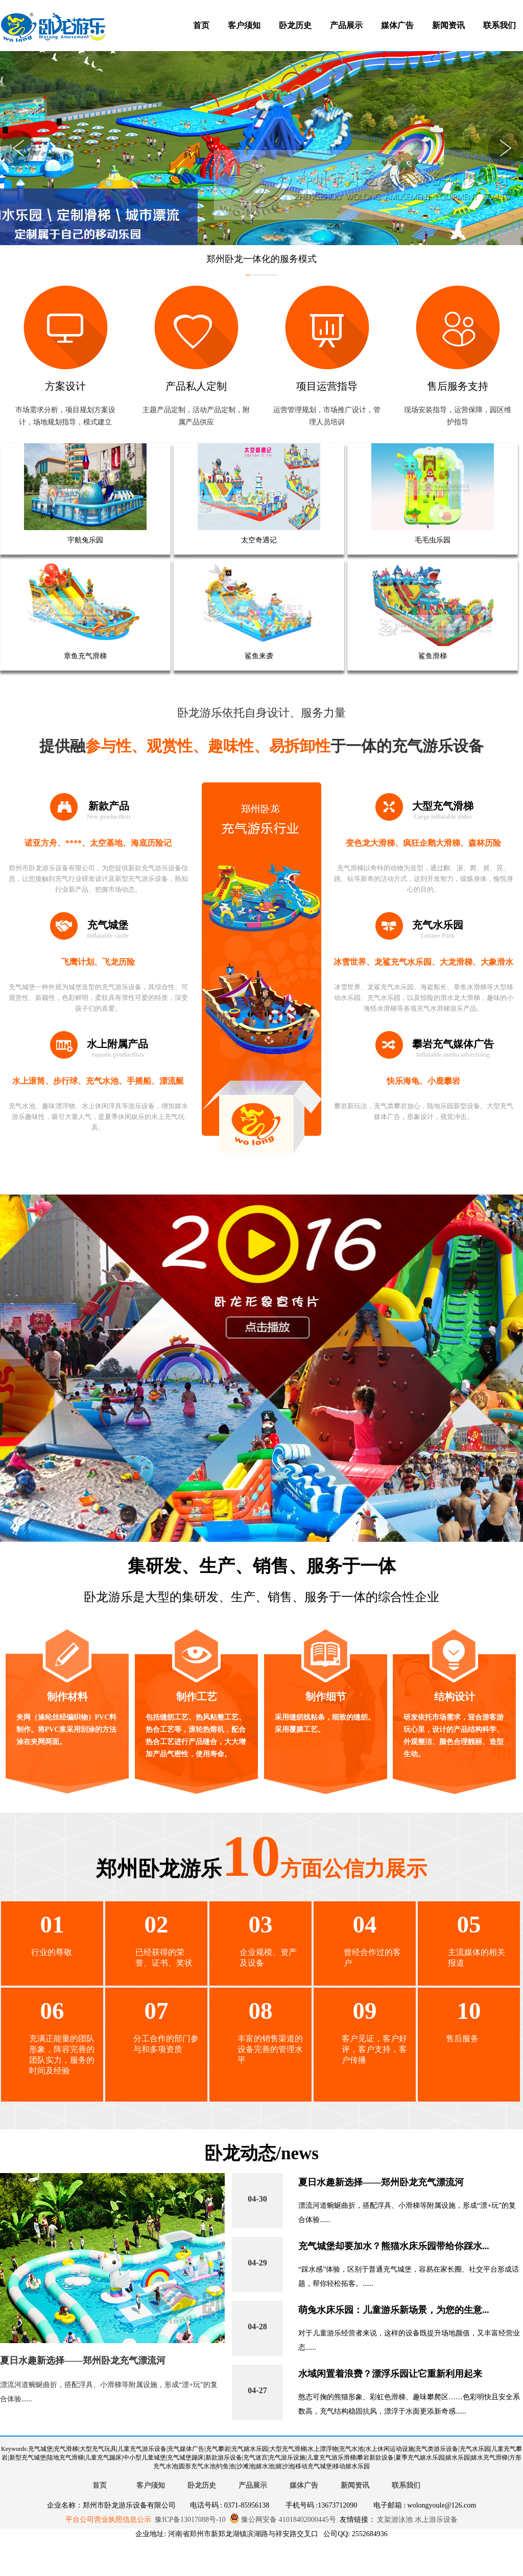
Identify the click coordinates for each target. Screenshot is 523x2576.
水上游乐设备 (435, 2519)
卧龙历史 (295, 25)
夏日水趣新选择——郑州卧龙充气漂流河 (82, 2360)
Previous (18, 148)
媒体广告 (397, 25)
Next (505, 148)
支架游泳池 (394, 2519)
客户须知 (244, 25)
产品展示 (346, 25)
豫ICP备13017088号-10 (190, 2519)
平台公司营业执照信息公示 (108, 2519)
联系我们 (499, 25)
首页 (201, 25)
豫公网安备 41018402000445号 (282, 2519)
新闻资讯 (448, 25)
